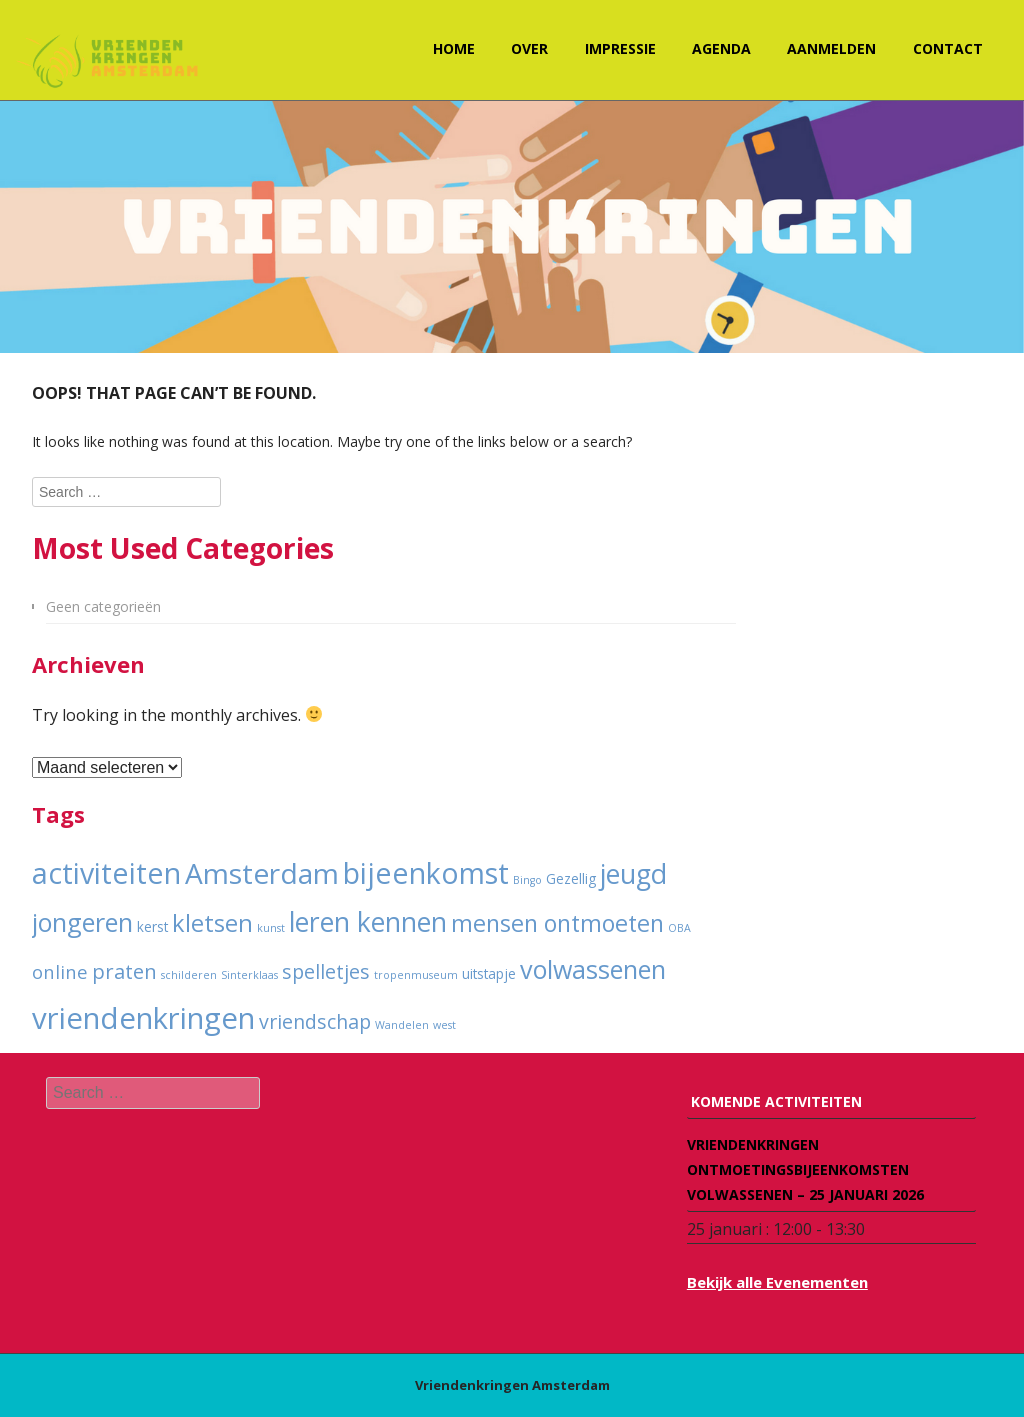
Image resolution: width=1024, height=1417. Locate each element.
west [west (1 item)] (444, 1025)
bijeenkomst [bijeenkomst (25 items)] (426, 873)
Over (529, 48)
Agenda (721, 48)
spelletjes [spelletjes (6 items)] (326, 971)
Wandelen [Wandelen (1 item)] (402, 1025)
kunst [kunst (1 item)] (271, 928)
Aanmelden (831, 48)
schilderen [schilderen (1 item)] (189, 975)
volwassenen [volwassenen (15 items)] (593, 969)
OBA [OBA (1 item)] (679, 928)
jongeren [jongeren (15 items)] (82, 922)
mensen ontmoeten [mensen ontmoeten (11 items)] (557, 923)
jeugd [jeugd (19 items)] (633, 873)
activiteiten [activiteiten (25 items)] (106, 873)
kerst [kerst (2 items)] (152, 927)
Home (454, 48)
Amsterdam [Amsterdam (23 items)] (262, 873)
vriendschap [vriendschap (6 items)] (315, 1021)
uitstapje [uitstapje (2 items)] (489, 974)
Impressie (620, 48)
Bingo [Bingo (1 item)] (527, 880)
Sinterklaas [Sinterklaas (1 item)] (249, 975)
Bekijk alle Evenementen (777, 1282)
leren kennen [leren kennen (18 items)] (368, 922)
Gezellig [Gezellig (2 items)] (571, 879)
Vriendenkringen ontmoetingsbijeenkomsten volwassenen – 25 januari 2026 (805, 1169)
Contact (948, 48)
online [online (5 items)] (60, 971)
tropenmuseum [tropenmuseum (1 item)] (416, 975)
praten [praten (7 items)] (124, 971)
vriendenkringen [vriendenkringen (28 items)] (143, 1018)
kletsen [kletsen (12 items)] (212, 923)
